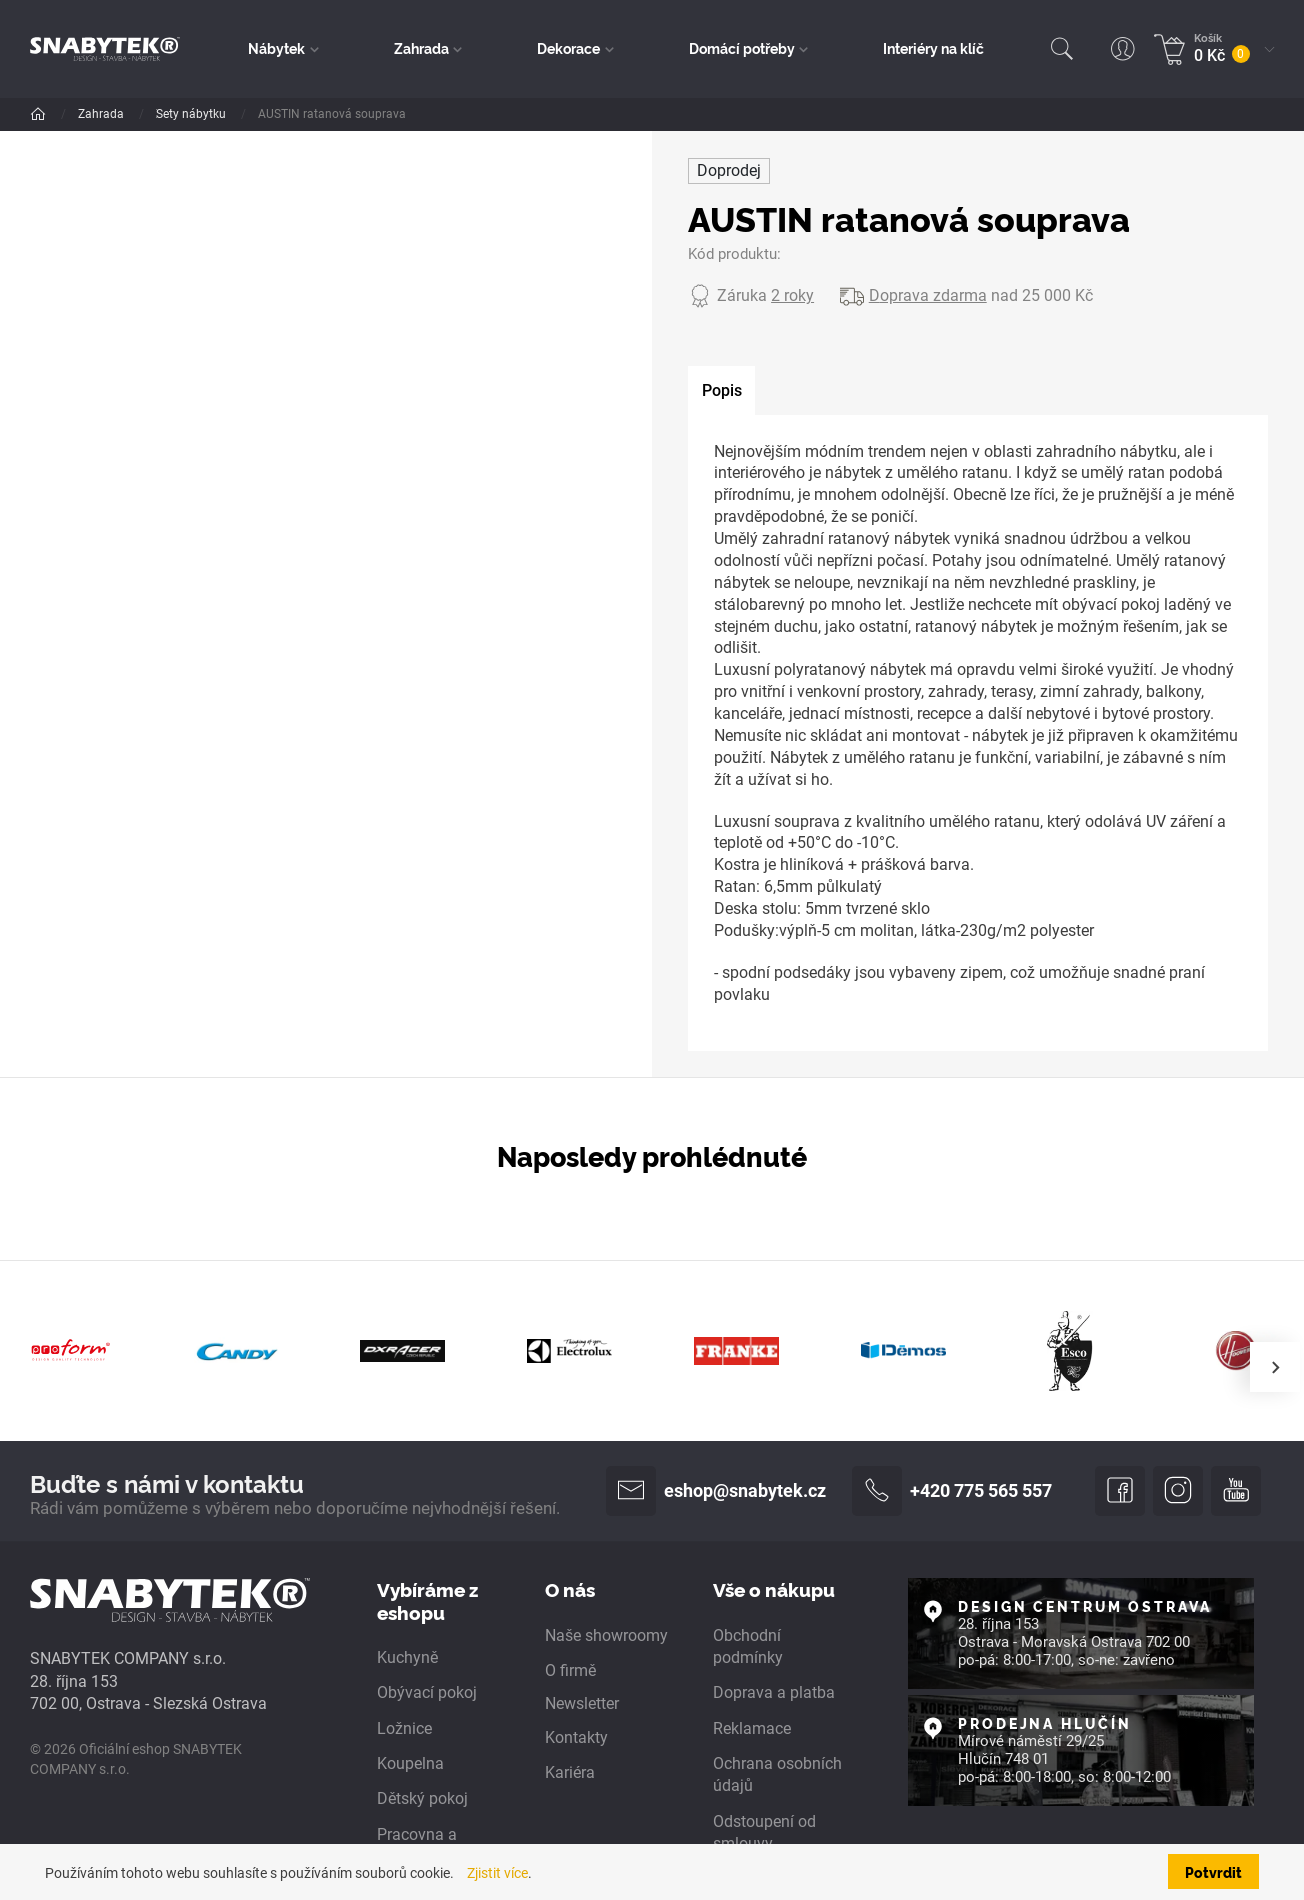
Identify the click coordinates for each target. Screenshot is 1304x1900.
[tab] (721, 391)
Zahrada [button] (421, 48)
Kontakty (576, 1737)
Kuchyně (407, 1657)
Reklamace (752, 1728)
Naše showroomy (606, 1635)
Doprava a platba (774, 1692)
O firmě (570, 1670)
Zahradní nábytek (205, 114)
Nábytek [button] (276, 48)
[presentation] (1275, 1367)
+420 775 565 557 (952, 1491)
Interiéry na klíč (933, 48)
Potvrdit (1213, 1871)
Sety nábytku (319, 114)
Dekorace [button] (568, 48)
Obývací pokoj (427, 1692)
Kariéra (570, 1772)
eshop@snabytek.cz (716, 1491)
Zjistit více (497, 1873)
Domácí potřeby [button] (742, 48)
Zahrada (102, 114)
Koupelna (410, 1763)
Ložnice (404, 1728)
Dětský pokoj (422, 1798)
